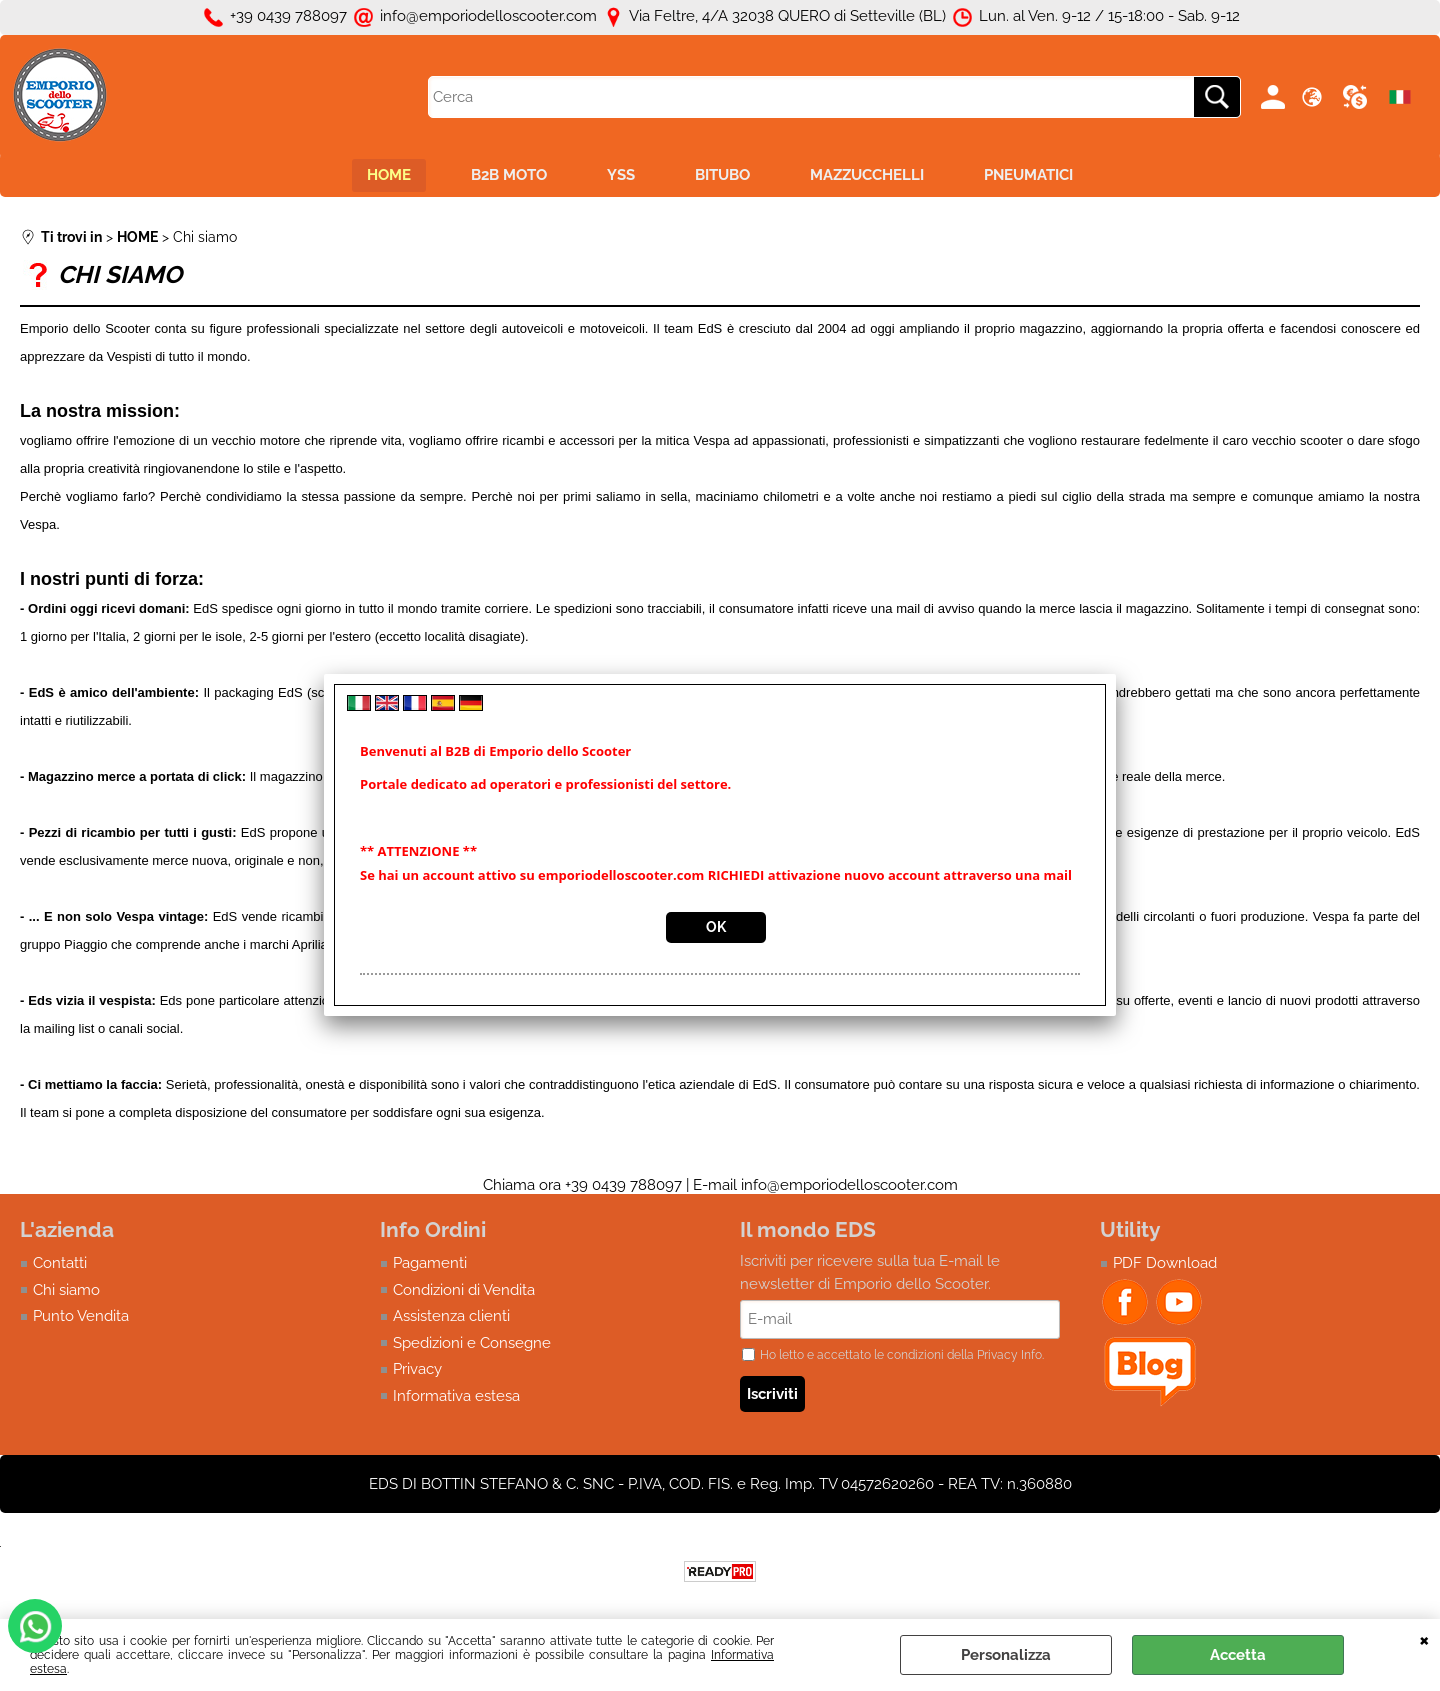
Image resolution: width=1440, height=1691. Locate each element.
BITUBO (722, 175)
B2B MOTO (509, 175)
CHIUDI (1424, 1639)
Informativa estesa (456, 1396)
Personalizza (1006, 1655)
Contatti (60, 1263)
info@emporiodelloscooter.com (849, 1185)
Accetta (1238, 1655)
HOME (389, 175)
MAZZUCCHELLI (867, 175)
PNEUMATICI (1028, 175)
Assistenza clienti (451, 1316)
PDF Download (1165, 1263)
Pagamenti (430, 1263)
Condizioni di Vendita (464, 1290)
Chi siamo (66, 1290)
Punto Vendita (81, 1316)
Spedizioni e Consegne (472, 1343)
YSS (621, 175)
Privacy (417, 1369)
